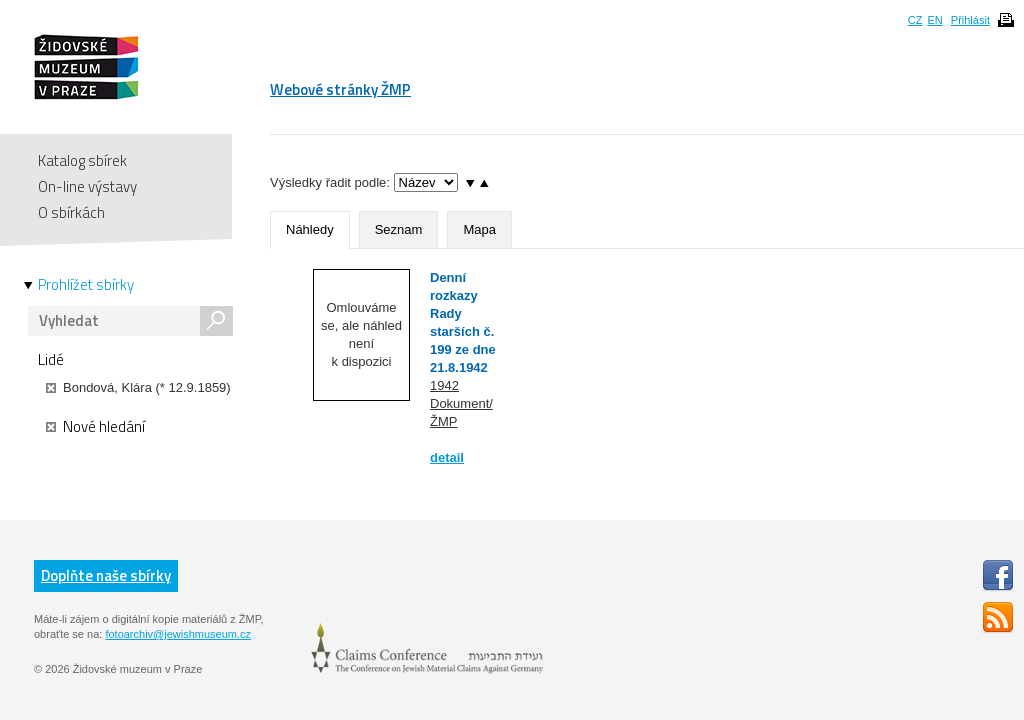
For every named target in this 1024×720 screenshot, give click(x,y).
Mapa (479, 229)
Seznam (399, 229)
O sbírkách (71, 212)
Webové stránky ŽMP (340, 89)
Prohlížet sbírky (86, 285)
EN (934, 20)
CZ (915, 20)
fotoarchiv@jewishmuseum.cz (178, 634)
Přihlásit (970, 20)
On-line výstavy (87, 186)
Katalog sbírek (82, 160)
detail (447, 457)
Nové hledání (95, 427)
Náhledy (310, 229)
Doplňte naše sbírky (106, 575)
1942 (444, 385)
